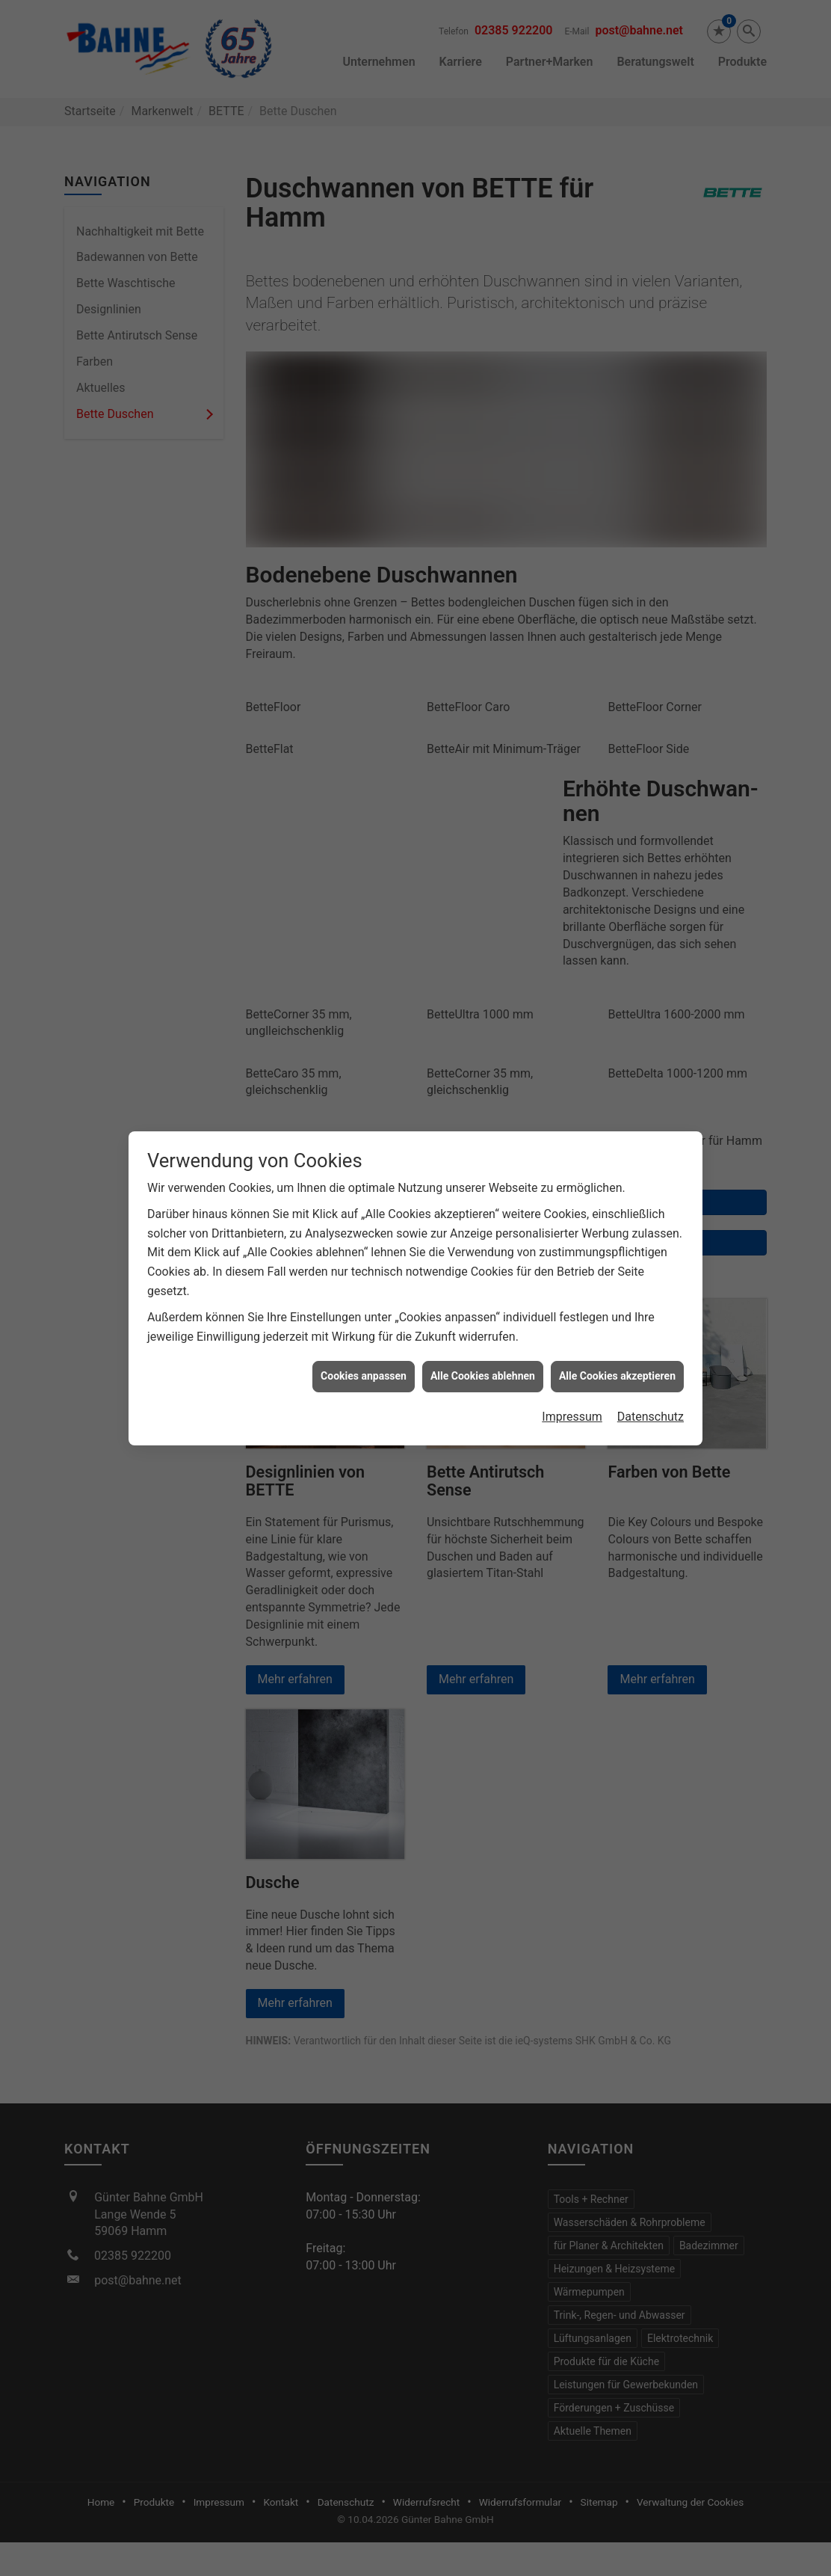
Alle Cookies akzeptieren (617, 1335)
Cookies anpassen (364, 1335)
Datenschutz (650, 1376)
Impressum (572, 1376)
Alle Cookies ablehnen (482, 1335)
